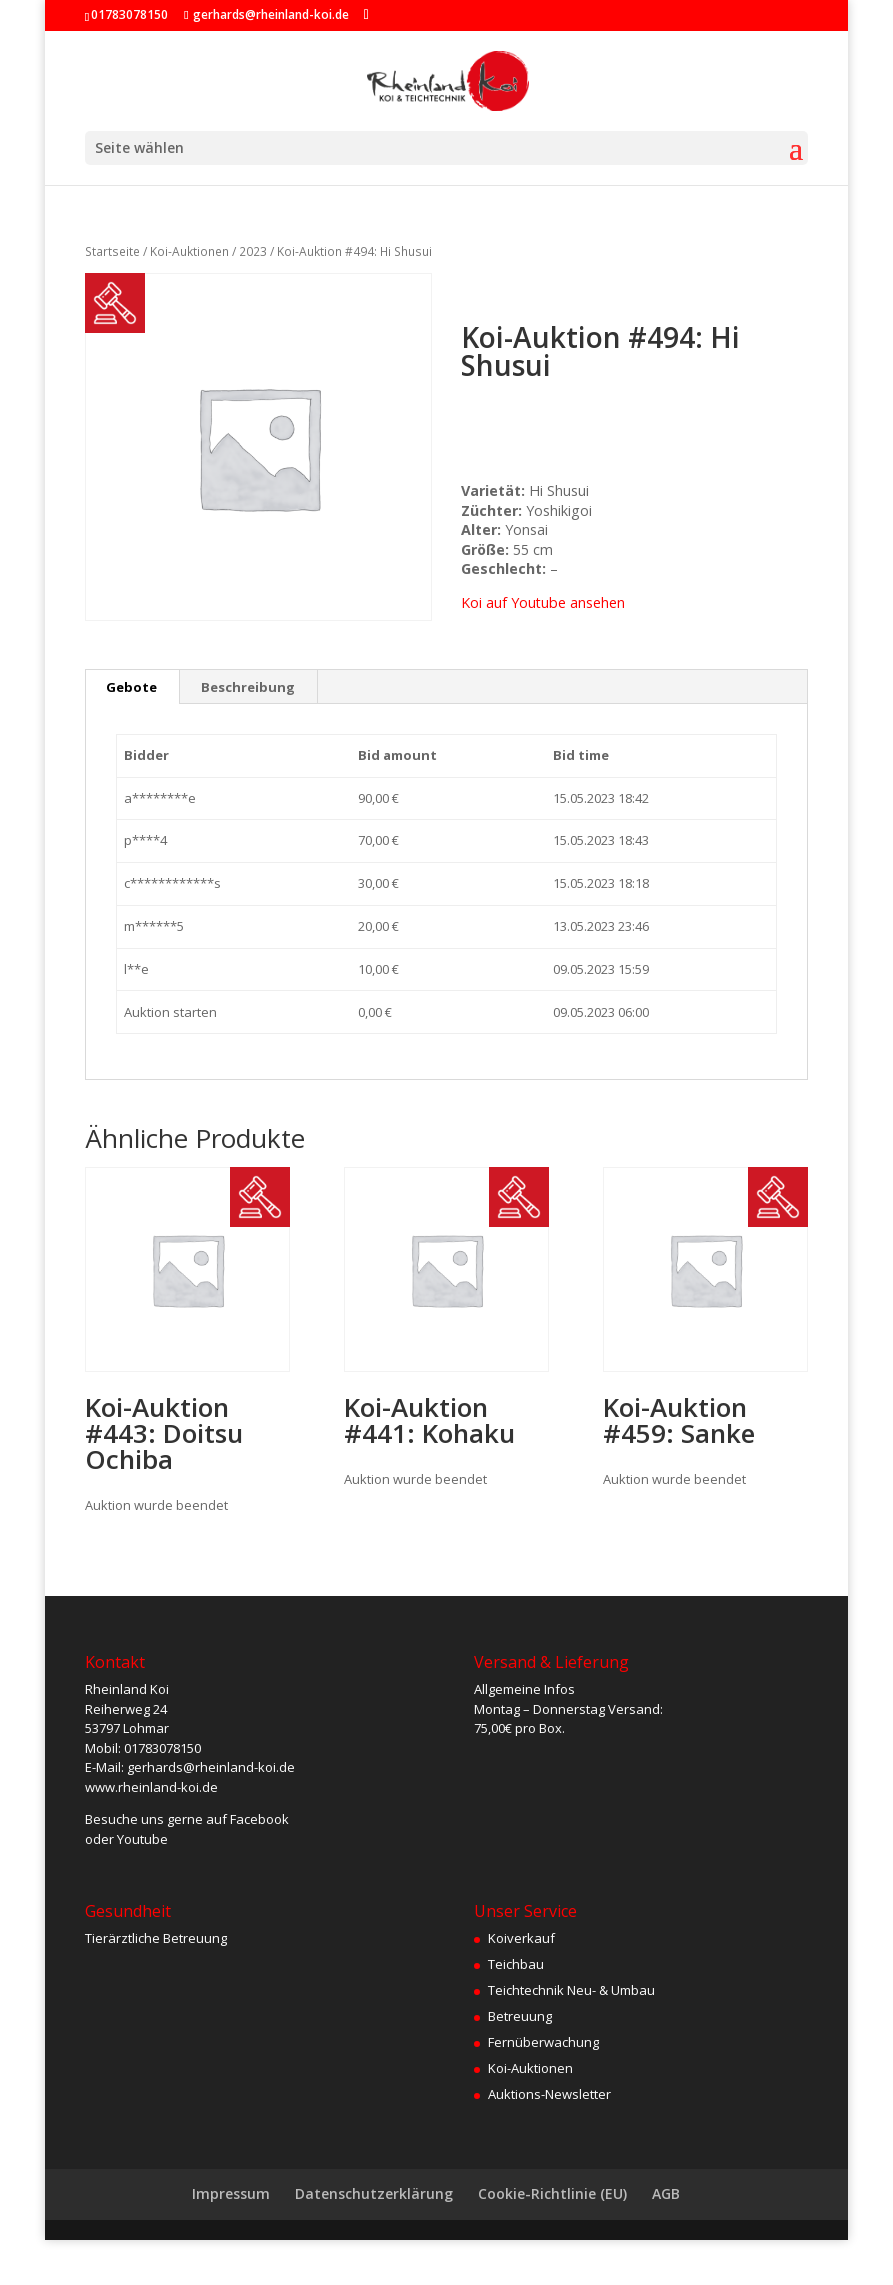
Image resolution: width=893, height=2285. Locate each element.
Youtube (142, 1839)
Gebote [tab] (131, 687)
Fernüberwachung (543, 2042)
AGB (666, 2193)
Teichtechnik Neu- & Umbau (571, 1990)
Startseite (112, 251)
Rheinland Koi (127, 1689)
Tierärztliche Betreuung (156, 1938)
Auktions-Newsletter (549, 2094)
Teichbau (516, 1964)
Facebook (259, 1819)
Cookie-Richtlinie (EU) (552, 2193)
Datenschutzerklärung (374, 2193)
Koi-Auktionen (189, 251)
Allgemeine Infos (524, 1689)
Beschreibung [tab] (248, 687)
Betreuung (520, 2016)
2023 (253, 251)
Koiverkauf (521, 1938)
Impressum (231, 2193)
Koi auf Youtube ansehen (543, 602)
